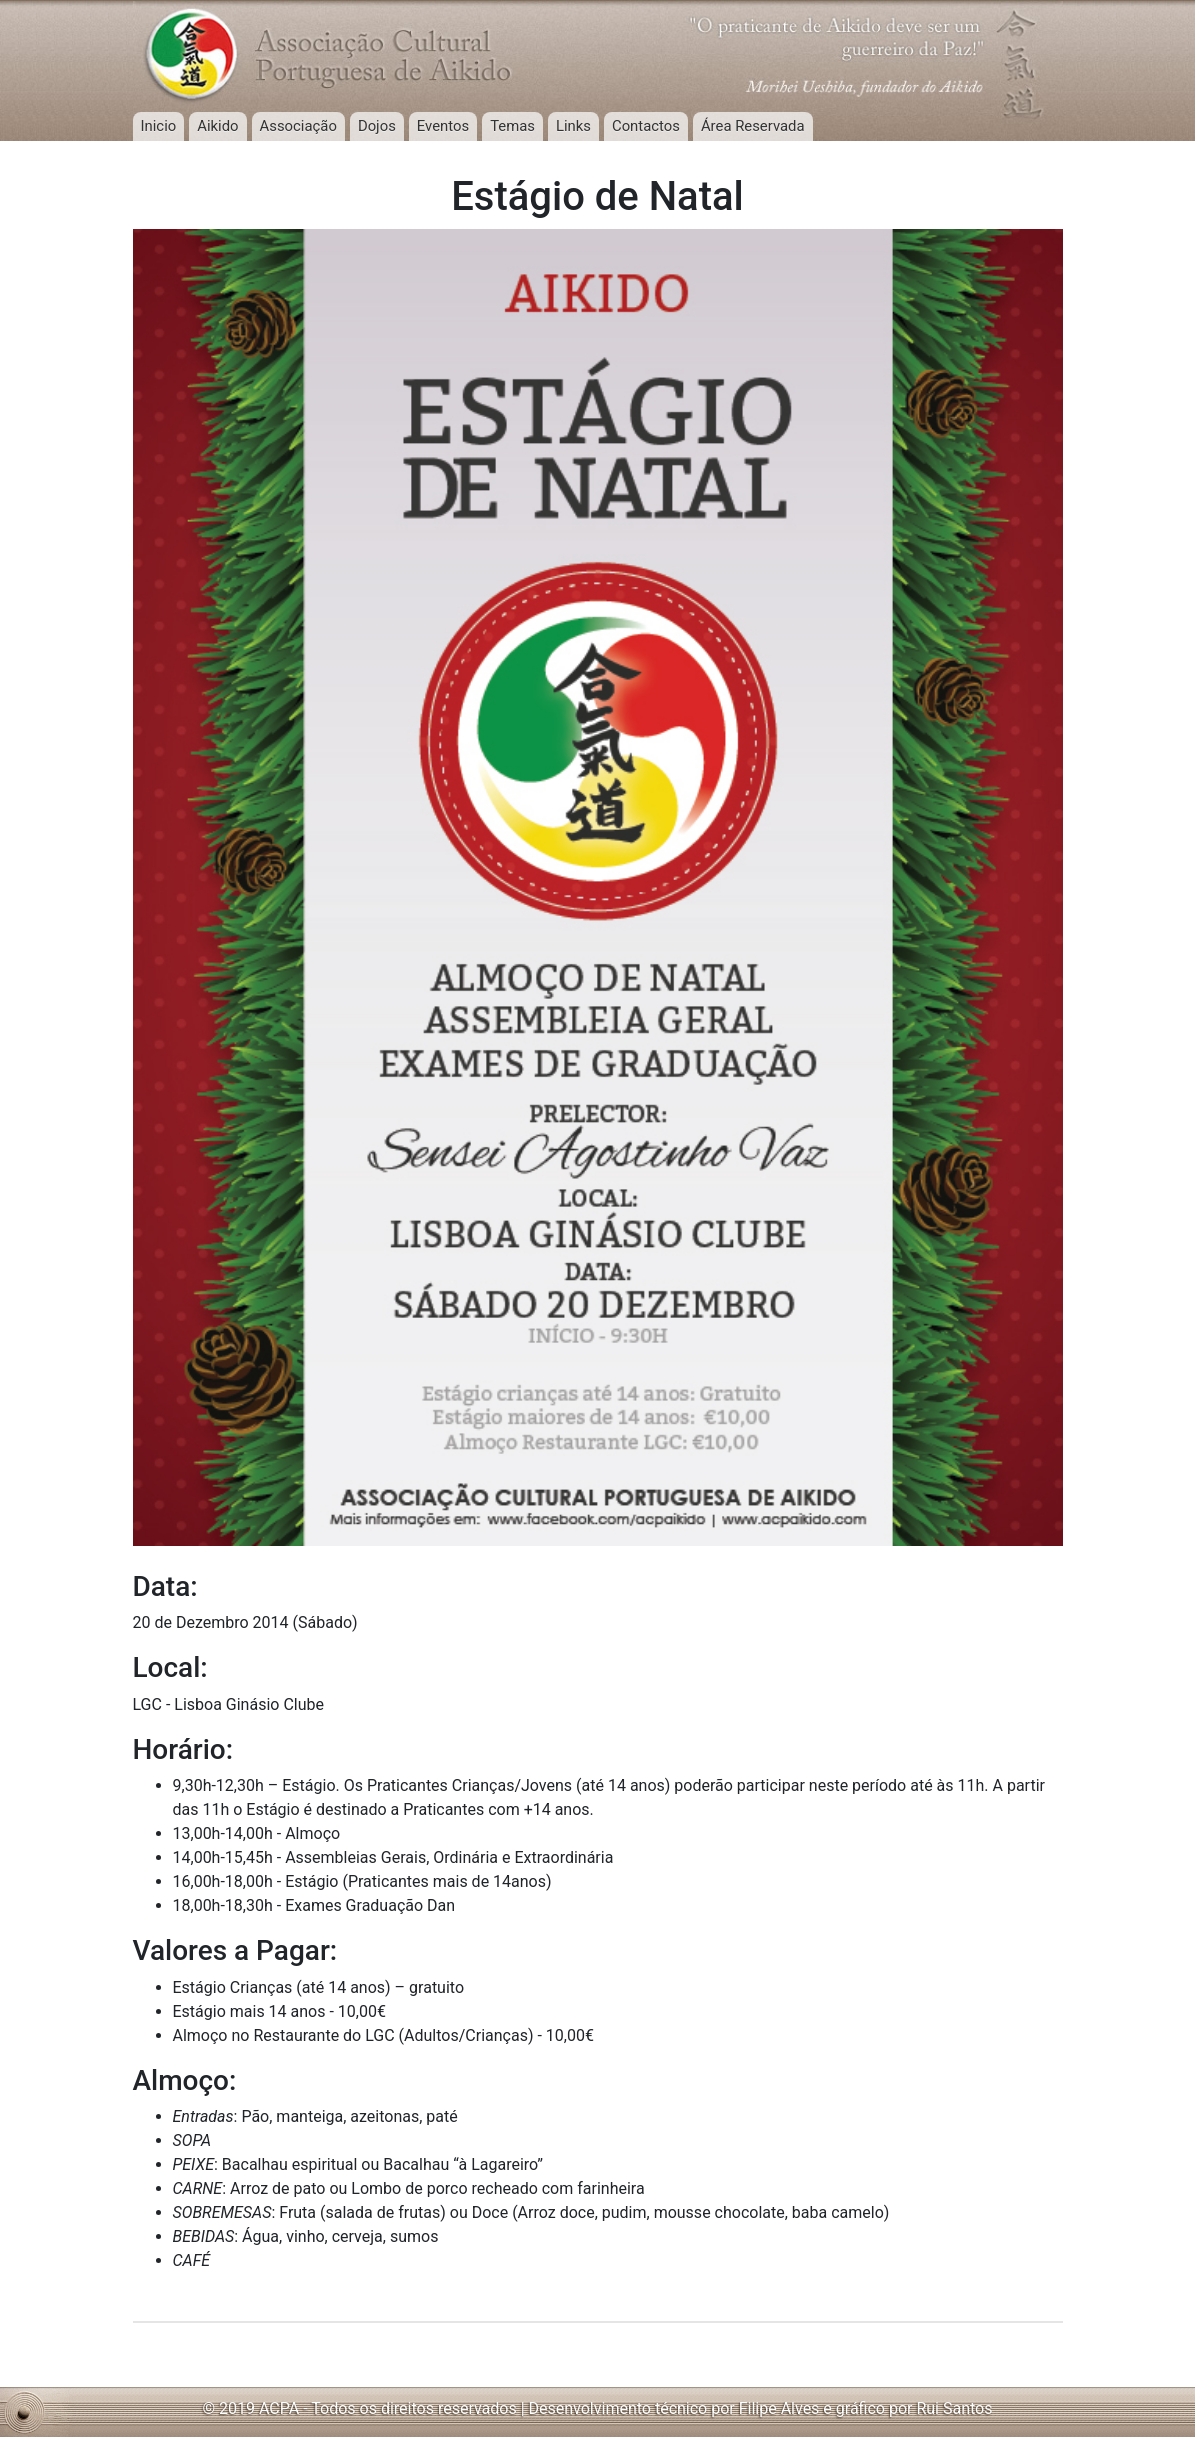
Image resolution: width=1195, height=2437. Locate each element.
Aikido (217, 126)
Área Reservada (753, 126)
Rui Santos (954, 2408)
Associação (298, 126)
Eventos (443, 126)
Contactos (646, 126)
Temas (512, 126)
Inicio (159, 126)
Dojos (377, 126)
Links (573, 126)
